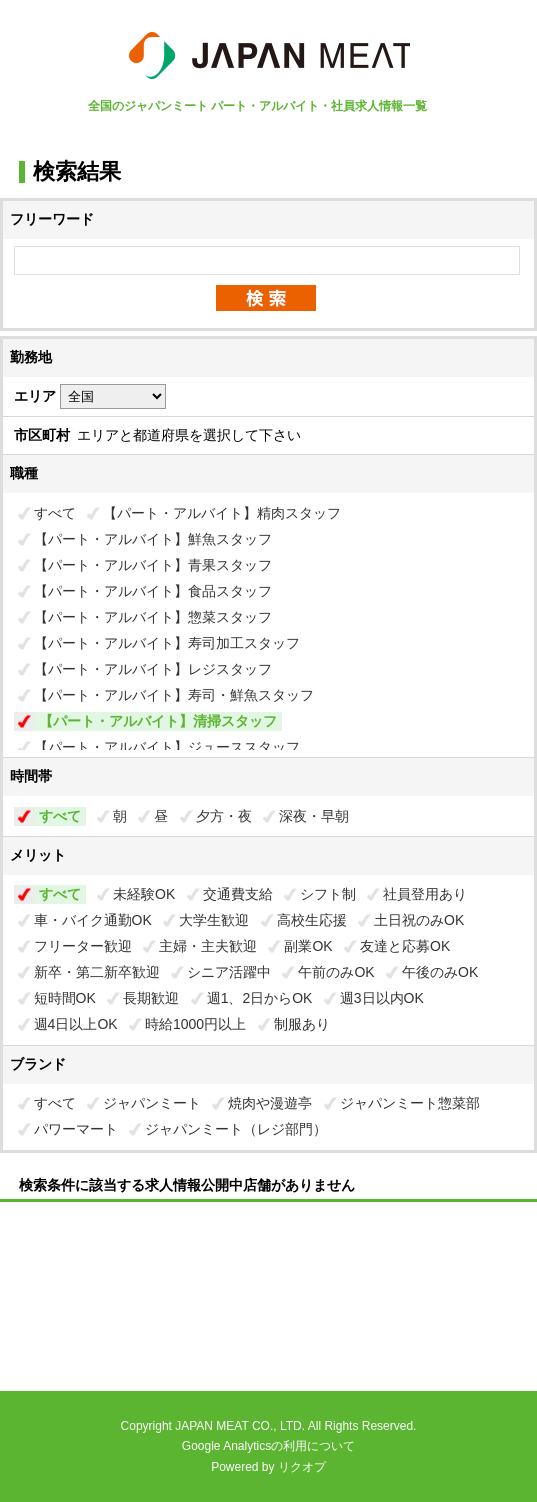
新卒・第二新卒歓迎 (97, 972)
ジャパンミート (152, 1103)
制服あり (302, 1024)
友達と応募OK (405, 946)
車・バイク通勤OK (93, 920)
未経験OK (144, 894)
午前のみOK (336, 972)
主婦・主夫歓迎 (208, 946)
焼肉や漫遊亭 (270, 1103)
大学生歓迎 (214, 920)
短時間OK (65, 998)
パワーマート (76, 1129)
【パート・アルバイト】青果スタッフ (153, 565)
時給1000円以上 (195, 1024)
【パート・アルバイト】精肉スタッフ (222, 513)
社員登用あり (425, 894)
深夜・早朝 (314, 816)
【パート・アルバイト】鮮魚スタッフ (153, 539)
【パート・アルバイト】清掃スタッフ (158, 721)
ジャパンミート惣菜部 (410, 1103)
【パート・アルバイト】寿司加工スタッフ (167, 643)
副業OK (308, 946)
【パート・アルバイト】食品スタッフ (153, 591)
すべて (55, 513)
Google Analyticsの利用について (268, 1446)
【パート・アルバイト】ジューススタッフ (167, 747)
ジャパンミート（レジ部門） (236, 1129)
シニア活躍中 (229, 972)
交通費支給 (238, 894)
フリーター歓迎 (83, 946)
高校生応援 (312, 920)
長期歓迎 (151, 998)
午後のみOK (440, 972)
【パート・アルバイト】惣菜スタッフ (153, 617)
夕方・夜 (224, 816)
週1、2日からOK (260, 998)
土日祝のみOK (419, 920)
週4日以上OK (76, 1024)
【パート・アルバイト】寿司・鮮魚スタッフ (174, 695)
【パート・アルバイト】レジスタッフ (153, 669)
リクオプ (302, 1467)
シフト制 (328, 894)
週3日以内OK (382, 998)
